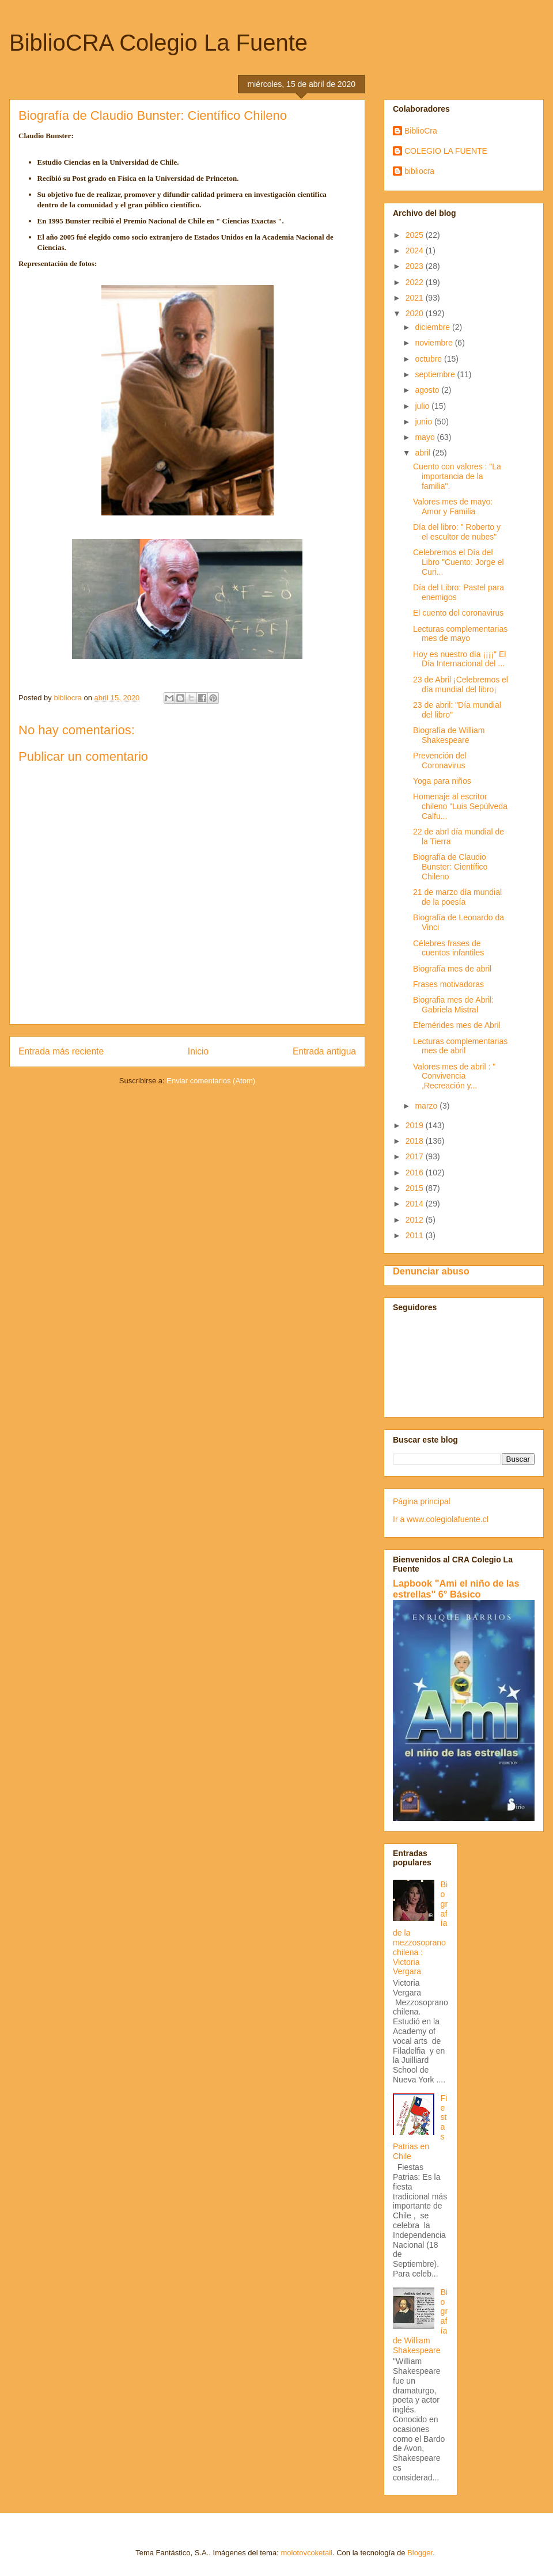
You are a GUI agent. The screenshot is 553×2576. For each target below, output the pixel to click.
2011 (416, 1235)
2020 (416, 313)
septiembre (436, 374)
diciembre (433, 327)
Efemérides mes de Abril (457, 1025)
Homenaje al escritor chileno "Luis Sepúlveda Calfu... (460, 806)
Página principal (421, 1501)
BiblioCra (420, 130)
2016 (416, 1172)
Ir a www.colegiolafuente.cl (440, 1519)
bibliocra (419, 171)
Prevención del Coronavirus (440, 760)
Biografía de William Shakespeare (449, 735)
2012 (416, 1219)
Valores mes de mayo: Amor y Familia (453, 506)
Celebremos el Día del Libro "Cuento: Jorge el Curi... (458, 562)
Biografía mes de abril (452, 968)
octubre (429, 358)
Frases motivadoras (448, 984)
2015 (416, 1188)
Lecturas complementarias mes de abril (460, 1046)
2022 (416, 282)
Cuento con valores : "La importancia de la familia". (457, 476)
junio (424, 421)
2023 (416, 266)
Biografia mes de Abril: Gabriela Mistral (453, 1004)
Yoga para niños (442, 781)
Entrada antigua (324, 1051)
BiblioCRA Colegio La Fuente (158, 42)
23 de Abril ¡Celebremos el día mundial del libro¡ (460, 684)
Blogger (420, 2552)
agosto (428, 389)
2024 (416, 250)
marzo (427, 1105)
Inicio (198, 1051)
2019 (416, 1125)
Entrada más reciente (61, 1051)
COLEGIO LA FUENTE (445, 150)
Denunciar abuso (431, 1271)
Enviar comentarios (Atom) (210, 1080)
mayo (426, 437)
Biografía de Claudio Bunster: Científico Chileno (450, 866)
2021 (416, 297)
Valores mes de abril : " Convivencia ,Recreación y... (454, 1076)
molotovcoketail (306, 2552)
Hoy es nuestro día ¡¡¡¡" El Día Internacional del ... (459, 659)
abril (423, 452)
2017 (416, 1156)
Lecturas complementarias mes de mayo (460, 633)
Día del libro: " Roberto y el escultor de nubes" (457, 531)
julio (423, 406)
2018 (416, 1140)
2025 (416, 235)
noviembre (434, 342)
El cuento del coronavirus (458, 612)
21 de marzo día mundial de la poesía (457, 896)
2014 (416, 1203)
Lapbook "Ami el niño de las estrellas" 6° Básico (456, 1588)
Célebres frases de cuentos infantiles (448, 948)
